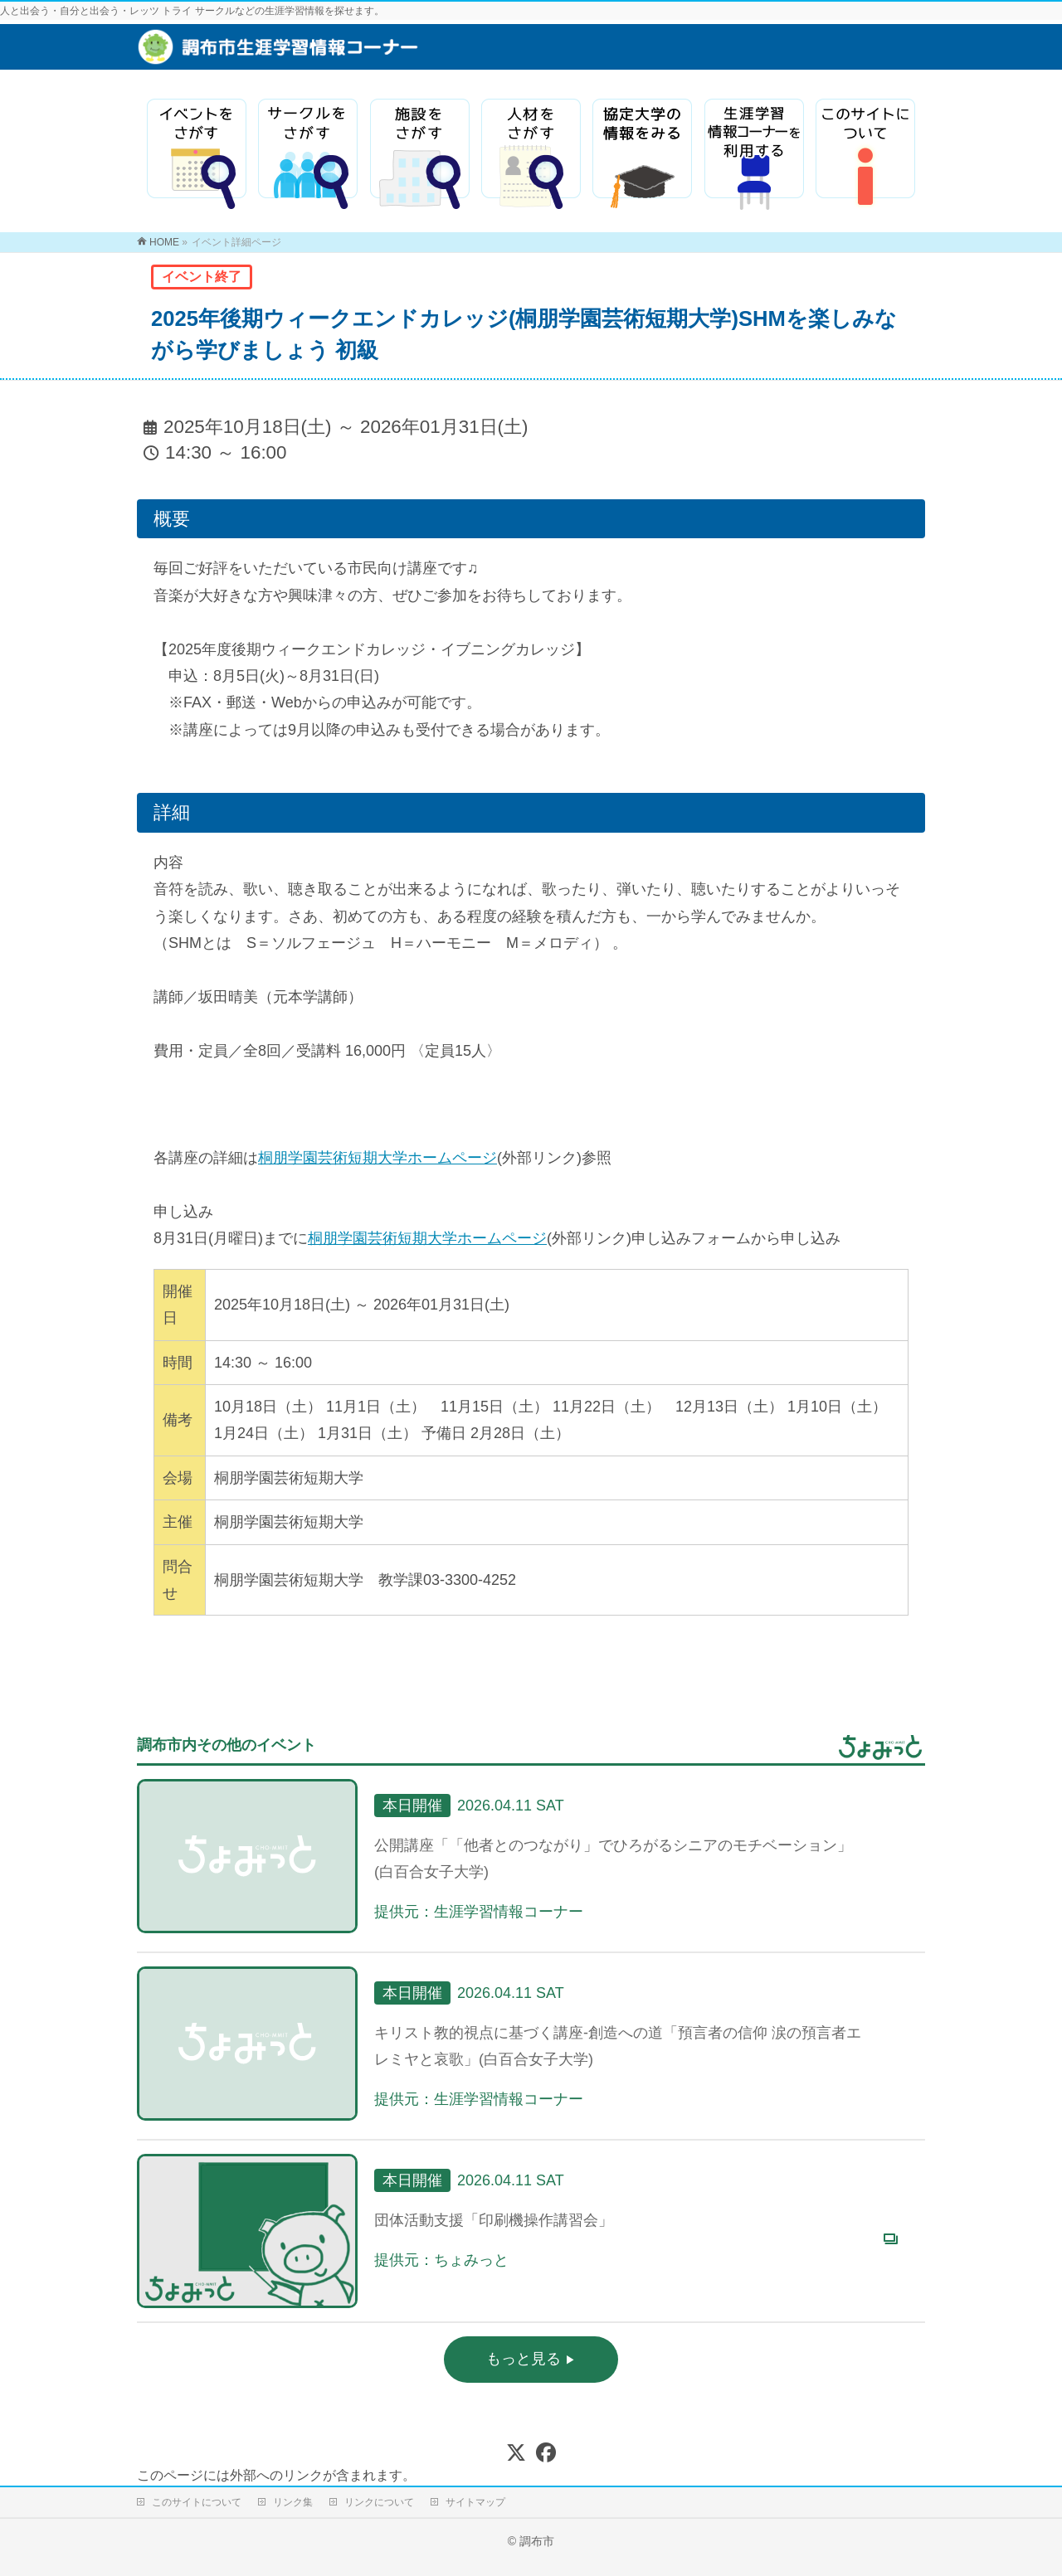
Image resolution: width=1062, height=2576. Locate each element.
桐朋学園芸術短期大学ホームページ (377, 1157)
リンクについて (379, 2502)
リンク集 (293, 2502)
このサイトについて (196, 2502)
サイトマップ (475, 2502)
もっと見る (525, 2358)
